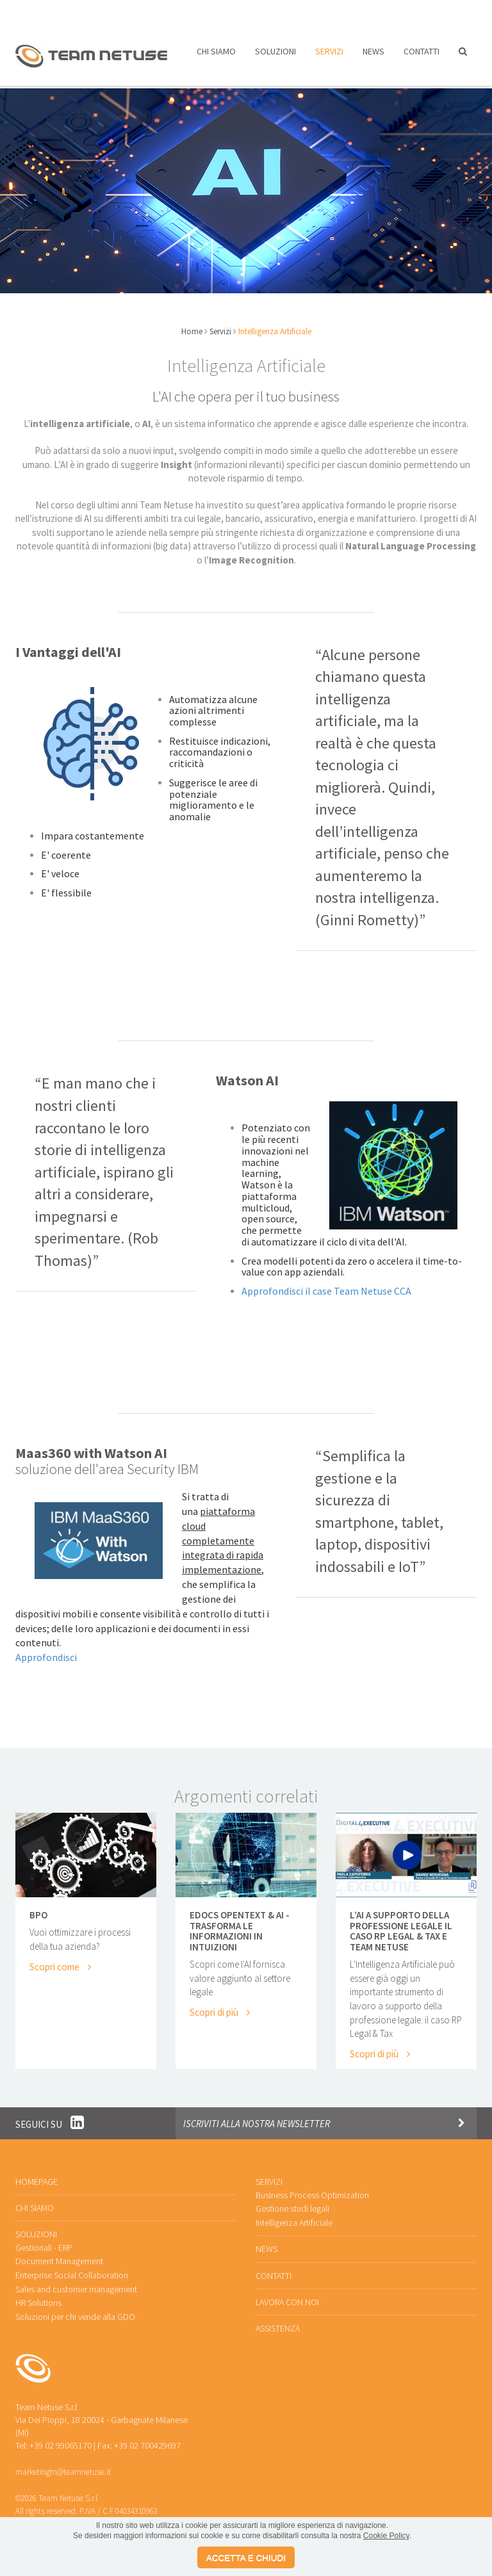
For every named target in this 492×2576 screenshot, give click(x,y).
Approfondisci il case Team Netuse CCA (326, 1283)
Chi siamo (216, 56)
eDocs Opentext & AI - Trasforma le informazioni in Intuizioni (240, 1923)
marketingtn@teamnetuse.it (62, 2462)
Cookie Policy (386, 2535)
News (373, 56)
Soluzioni (275, 56)
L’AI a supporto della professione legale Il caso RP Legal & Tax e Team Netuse (401, 1923)
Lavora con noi (256, 11)
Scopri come (59, 1958)
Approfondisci (46, 1649)
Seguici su (49, 2115)
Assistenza (341, 11)
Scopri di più (219, 2003)
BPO (38, 1907)
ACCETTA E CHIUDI (246, 2558)
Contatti (421, 56)
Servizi (329, 56)
